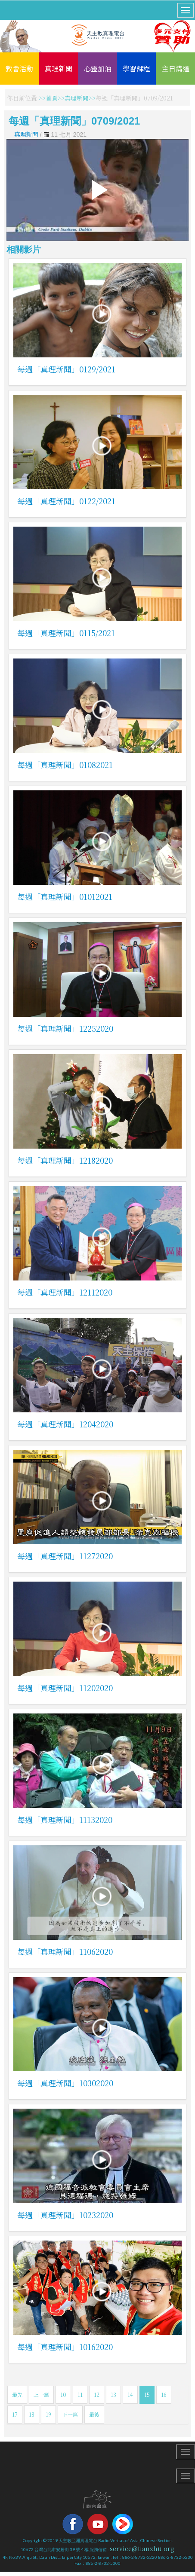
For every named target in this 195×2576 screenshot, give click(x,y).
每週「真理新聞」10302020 (65, 2082)
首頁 (52, 98)
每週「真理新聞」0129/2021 (66, 369)
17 (15, 2414)
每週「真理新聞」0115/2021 (66, 632)
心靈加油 (97, 68)
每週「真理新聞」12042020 (65, 1424)
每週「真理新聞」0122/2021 (66, 500)
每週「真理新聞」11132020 (64, 1819)
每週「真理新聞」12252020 (65, 1028)
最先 (17, 2394)
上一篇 (41, 2394)
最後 (94, 2414)
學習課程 (136, 68)
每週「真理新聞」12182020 (65, 1160)
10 (63, 2394)
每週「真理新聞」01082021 (65, 764)
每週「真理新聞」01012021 (64, 896)
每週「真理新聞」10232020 (65, 2214)
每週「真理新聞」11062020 (65, 1951)
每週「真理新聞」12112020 (64, 1292)
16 (164, 2394)
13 (113, 2394)
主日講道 (175, 68)
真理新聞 (58, 68)
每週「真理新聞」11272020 (65, 1555)
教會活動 (19, 68)
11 (80, 2394)
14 (130, 2394)
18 (31, 2414)
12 (96, 2394)
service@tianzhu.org (142, 2548)
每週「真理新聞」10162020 (65, 2346)
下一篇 (70, 2414)
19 (48, 2414)
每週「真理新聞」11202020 (65, 1687)
